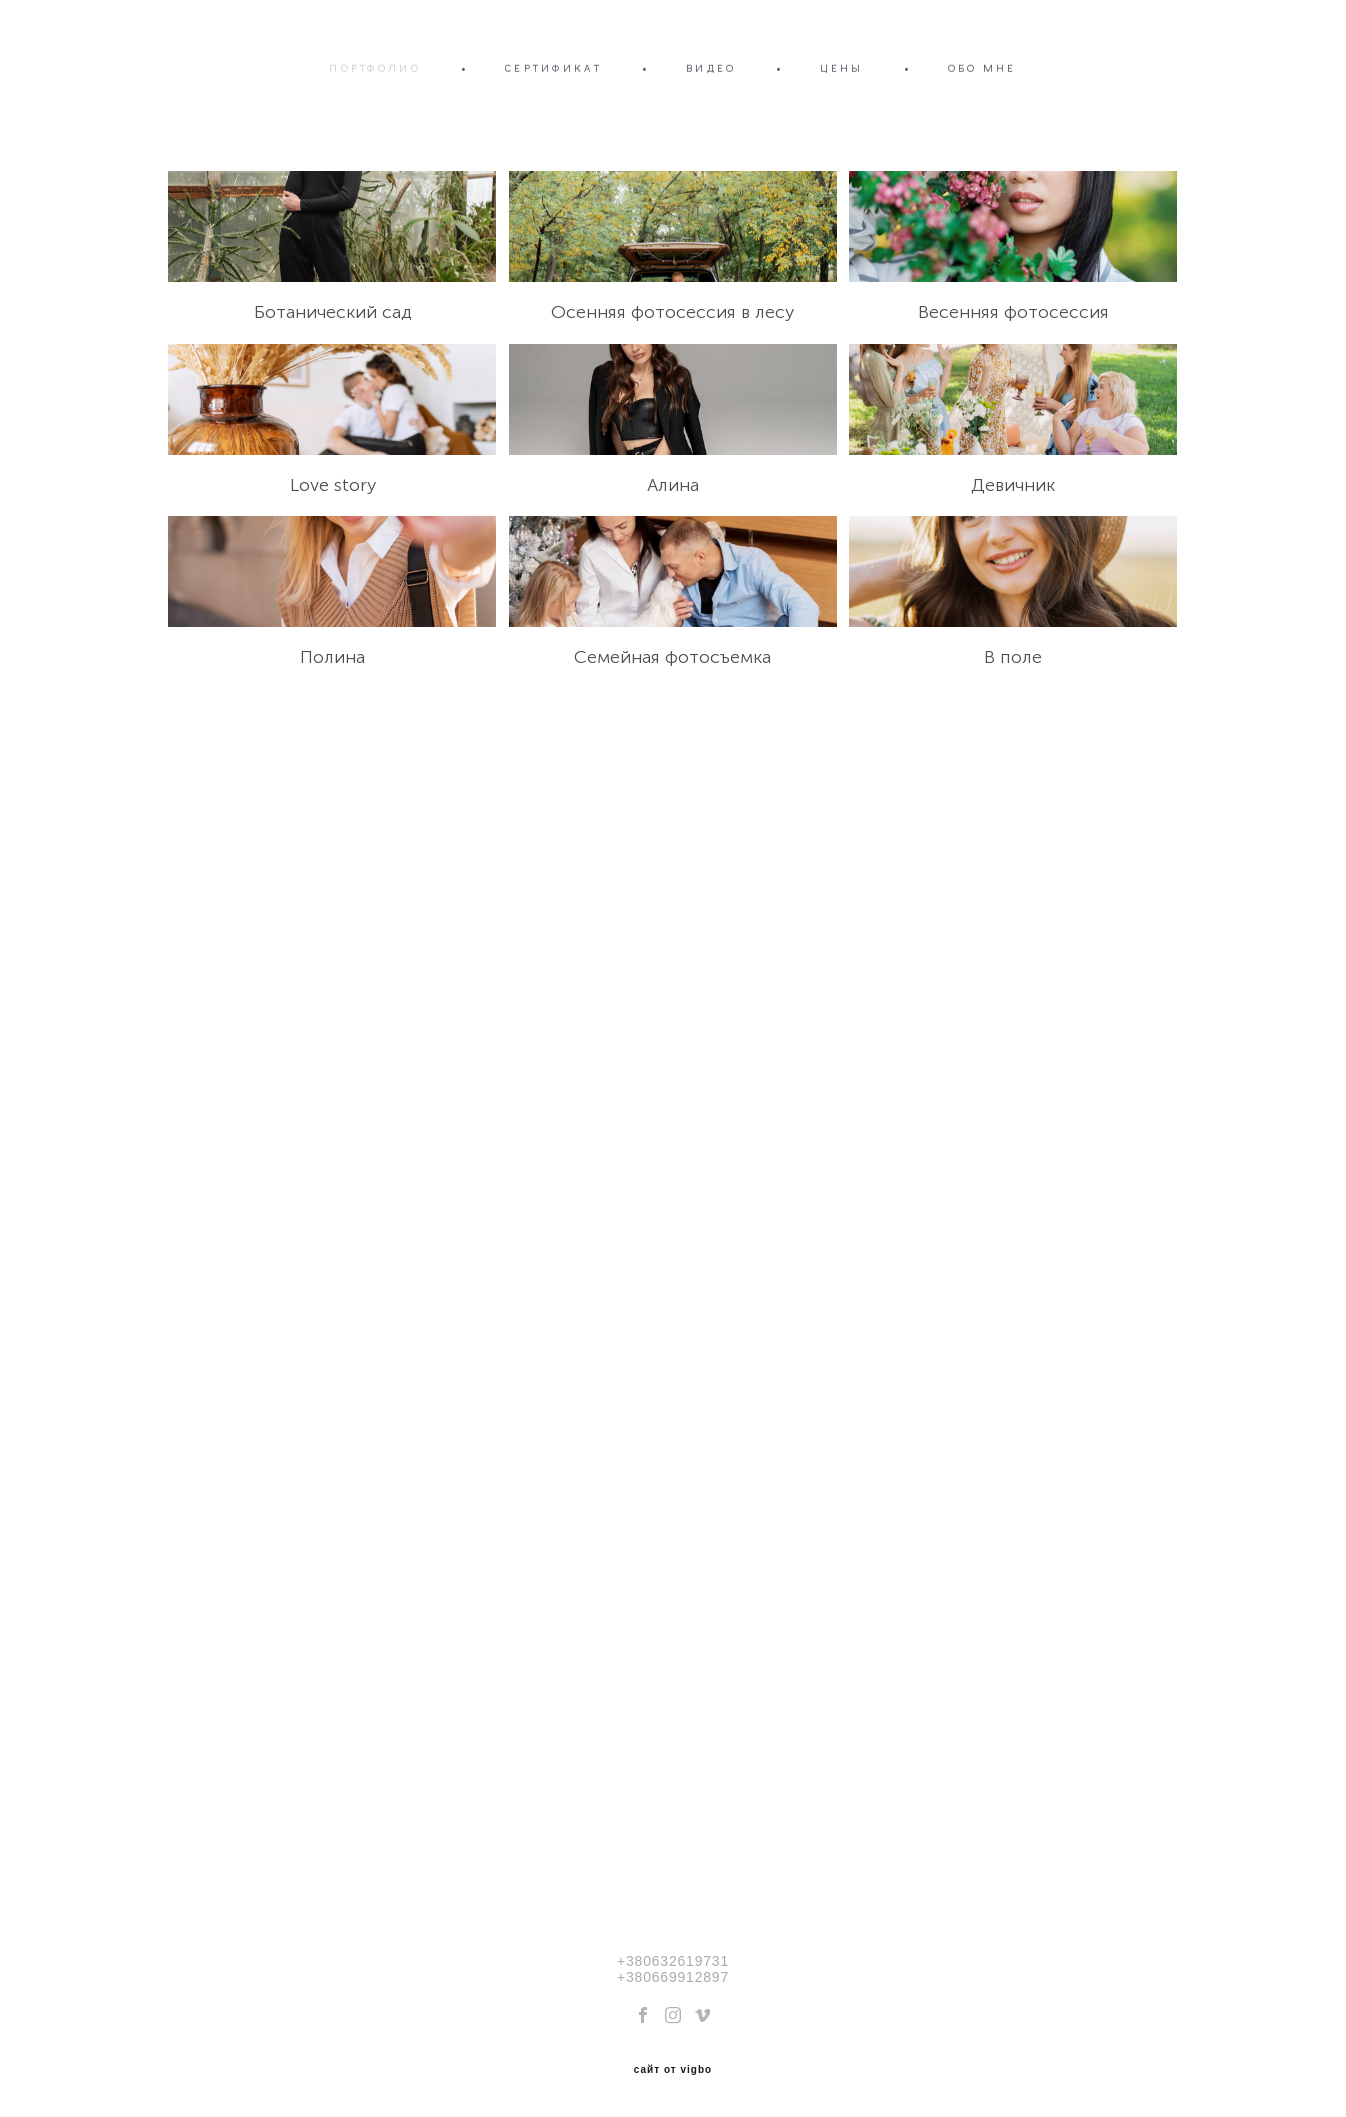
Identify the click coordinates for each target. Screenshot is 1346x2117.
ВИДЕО (711, 67)
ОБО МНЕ (982, 67)
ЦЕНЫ (841, 67)
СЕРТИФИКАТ (553, 67)
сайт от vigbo (673, 2070)
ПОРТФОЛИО (375, 67)
